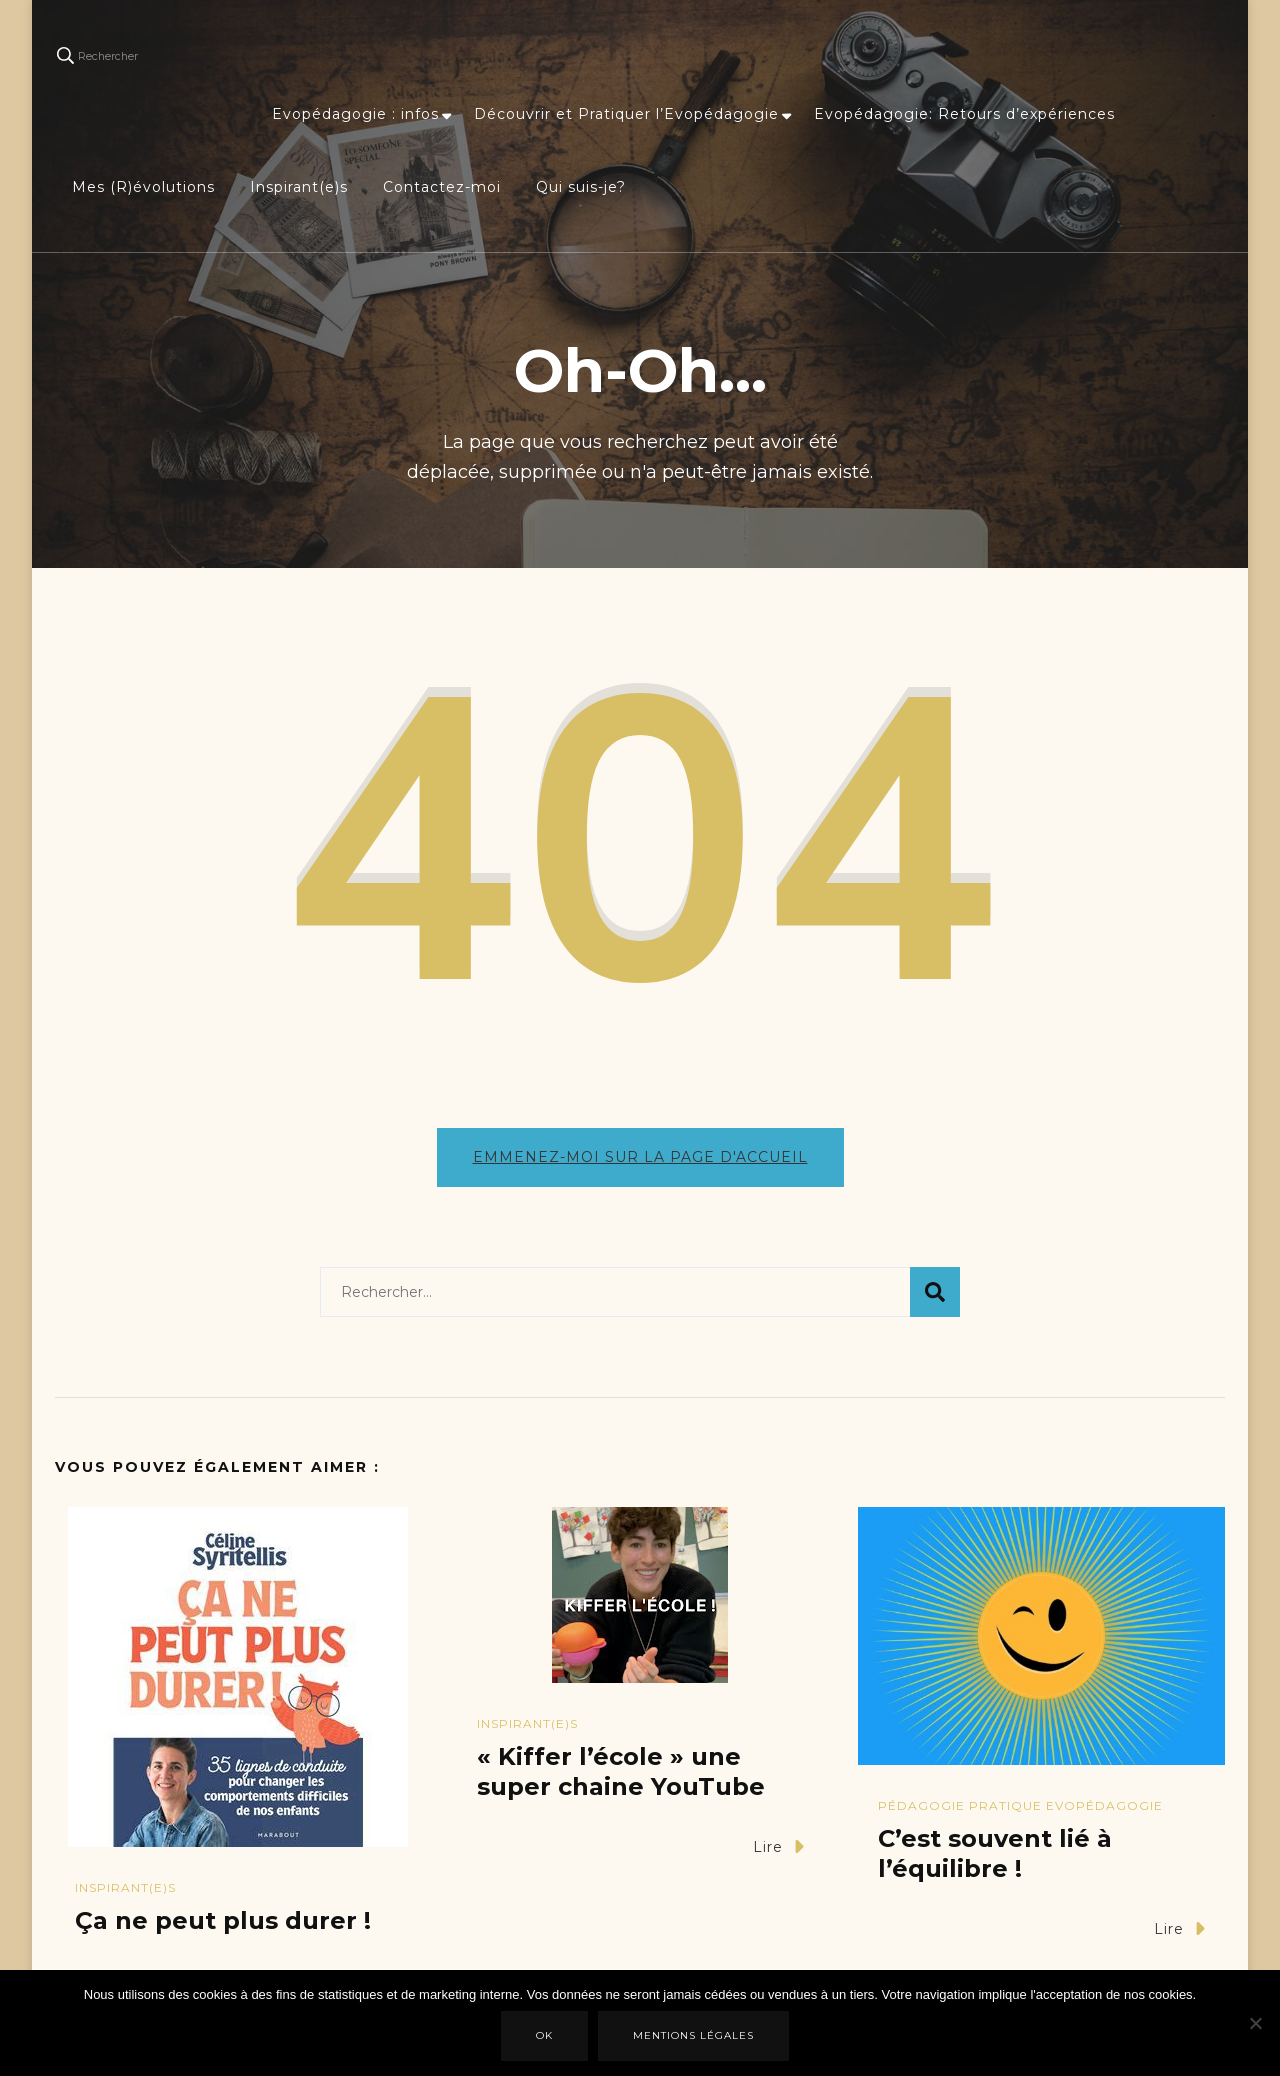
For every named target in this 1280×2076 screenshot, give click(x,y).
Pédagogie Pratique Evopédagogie (1020, 1805)
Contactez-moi (442, 187)
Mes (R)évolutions (143, 187)
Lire (778, 1846)
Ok (544, 2035)
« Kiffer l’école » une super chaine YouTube (621, 1771)
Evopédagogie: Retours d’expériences (964, 114)
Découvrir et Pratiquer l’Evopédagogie (626, 114)
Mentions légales (693, 2035)
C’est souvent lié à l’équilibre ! (995, 1853)
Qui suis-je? (581, 187)
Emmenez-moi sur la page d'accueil (640, 1157)
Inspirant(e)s (299, 187)
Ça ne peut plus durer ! (223, 1920)
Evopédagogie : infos (355, 114)
